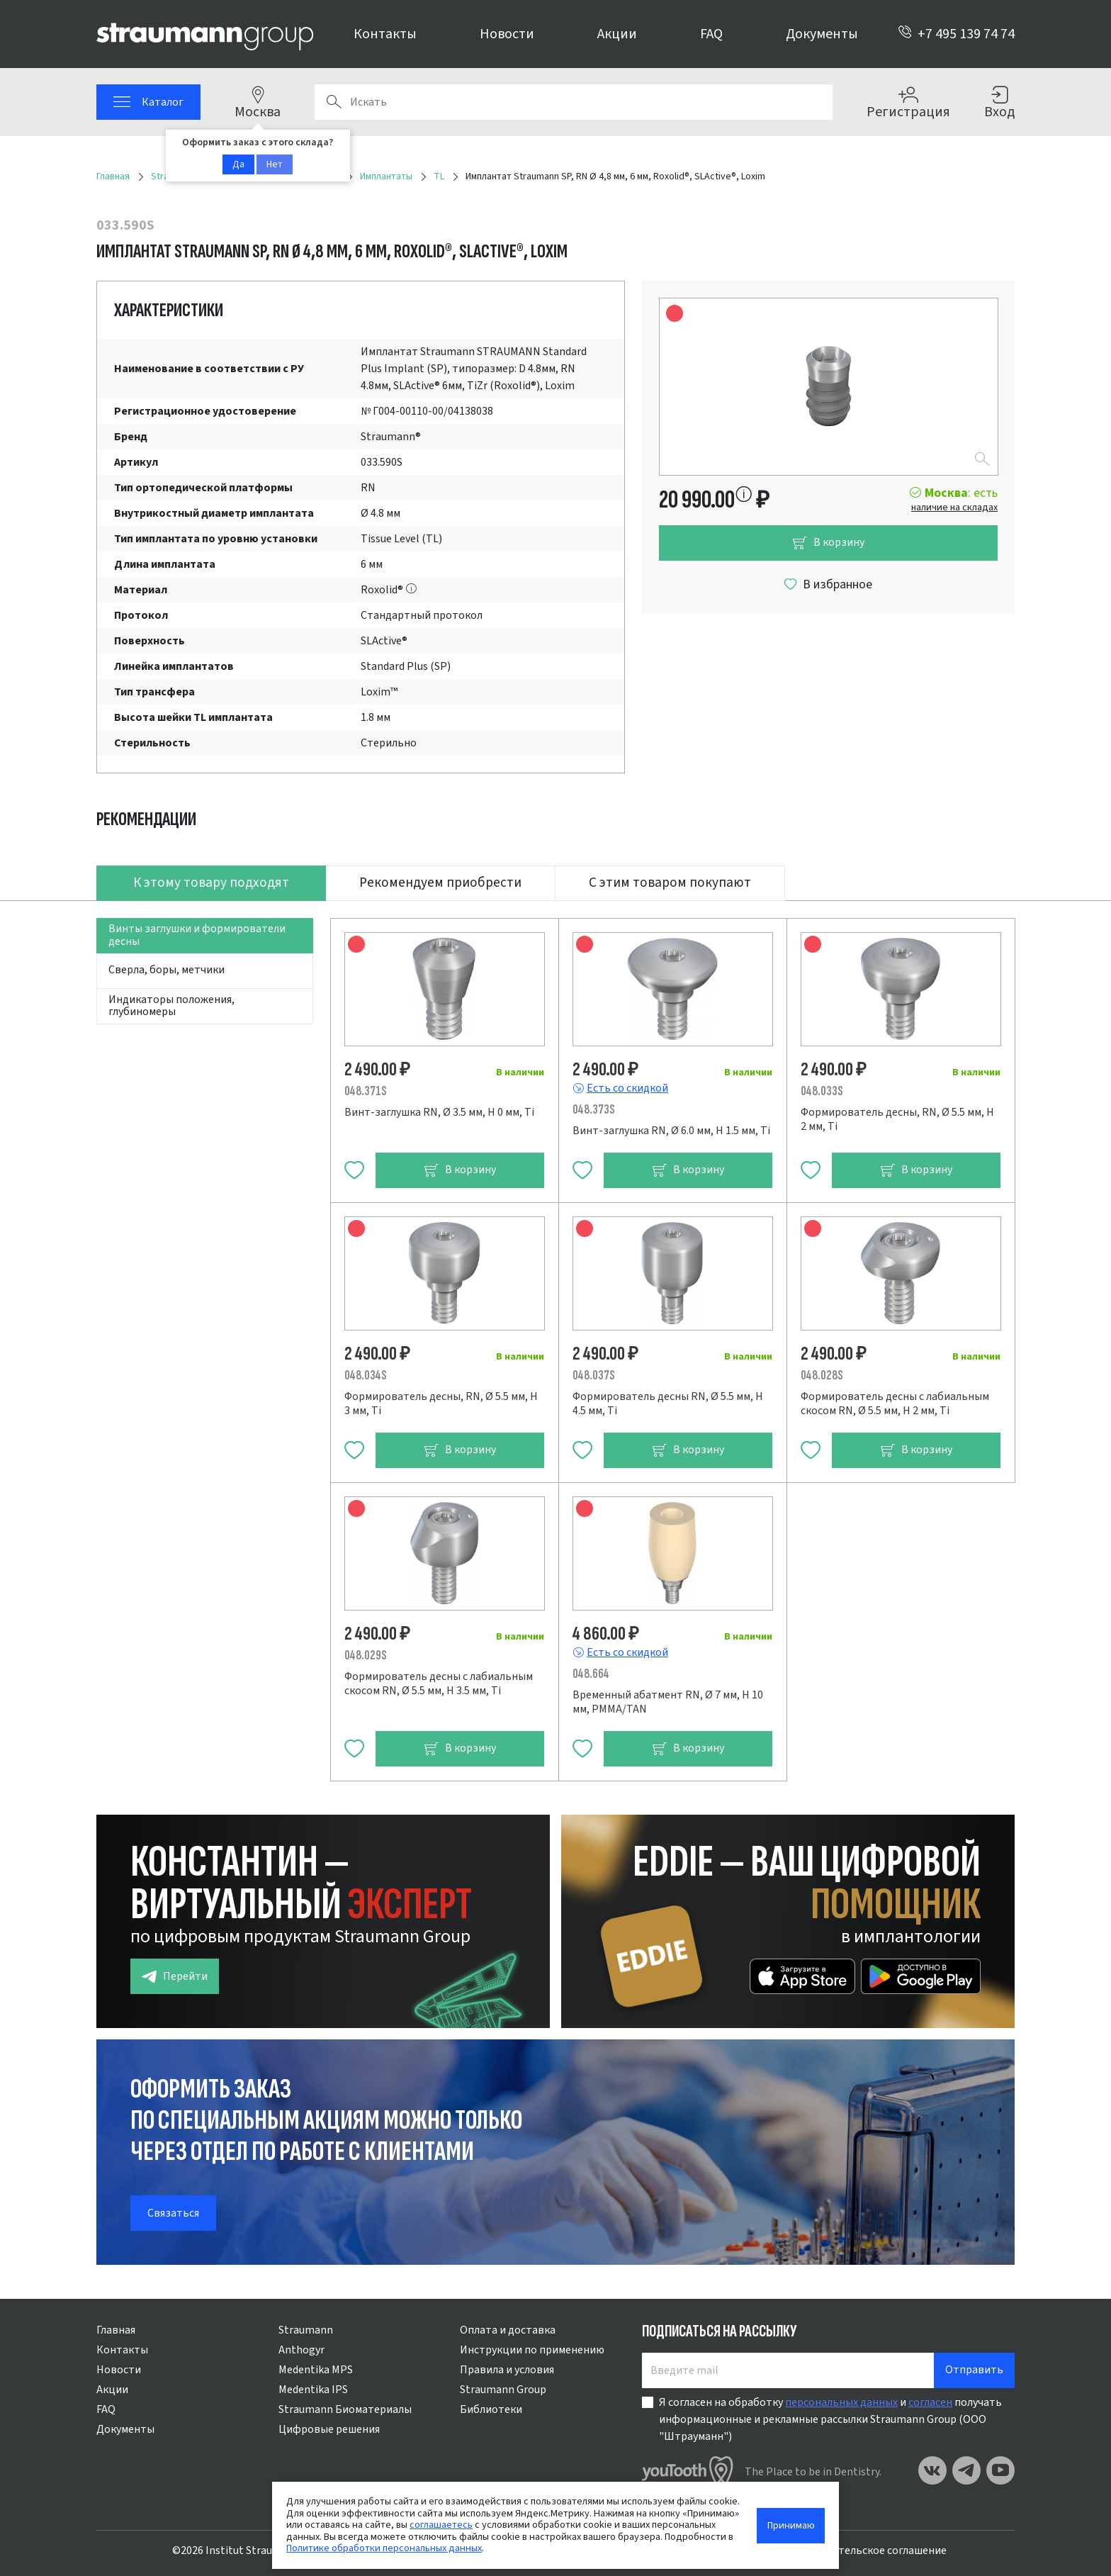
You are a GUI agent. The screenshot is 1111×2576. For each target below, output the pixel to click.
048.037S (594, 1375)
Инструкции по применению (532, 2350)
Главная (115, 2330)
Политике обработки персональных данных (384, 2548)
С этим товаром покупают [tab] (670, 882)
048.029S (365, 1655)
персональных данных (841, 2402)
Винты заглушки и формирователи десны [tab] (197, 935)
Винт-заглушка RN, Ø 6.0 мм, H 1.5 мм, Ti (671, 1130)
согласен (930, 2402)
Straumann (305, 2330)
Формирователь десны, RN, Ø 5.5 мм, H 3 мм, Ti (441, 1403)
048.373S (594, 1110)
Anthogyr (301, 2350)
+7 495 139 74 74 (956, 34)
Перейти (175, 1977)
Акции (617, 34)
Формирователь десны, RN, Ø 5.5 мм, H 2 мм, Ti (897, 1119)
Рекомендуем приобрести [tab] (440, 882)
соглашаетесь (441, 2524)
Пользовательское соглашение (867, 2550)
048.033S (822, 1091)
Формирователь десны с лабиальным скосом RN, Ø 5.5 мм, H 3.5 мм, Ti (438, 1683)
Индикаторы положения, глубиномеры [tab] (171, 1006)
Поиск (333, 102)
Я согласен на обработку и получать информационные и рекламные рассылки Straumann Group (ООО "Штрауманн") (830, 2419)
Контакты (385, 34)
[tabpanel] (555, 1341)
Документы (822, 34)
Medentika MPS (315, 2370)
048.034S (365, 1375)
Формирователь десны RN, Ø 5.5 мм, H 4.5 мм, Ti (668, 1403)
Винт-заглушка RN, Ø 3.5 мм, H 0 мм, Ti (439, 1112)
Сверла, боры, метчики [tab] (166, 970)
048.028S (822, 1375)
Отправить (974, 2370)
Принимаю (791, 2525)
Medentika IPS (313, 2389)
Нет (274, 164)
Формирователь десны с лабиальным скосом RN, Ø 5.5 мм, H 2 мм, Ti (895, 1403)
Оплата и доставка (508, 2330)
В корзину (828, 542)
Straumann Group (503, 2389)
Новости (507, 34)
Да (238, 164)
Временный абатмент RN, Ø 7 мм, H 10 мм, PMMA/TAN (668, 1702)
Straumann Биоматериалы (345, 2409)
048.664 (591, 1674)
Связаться (173, 2213)
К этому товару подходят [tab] (211, 882)
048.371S (365, 1091)
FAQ (711, 34)
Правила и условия (507, 2370)
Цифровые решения (329, 2429)
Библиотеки (491, 2409)
